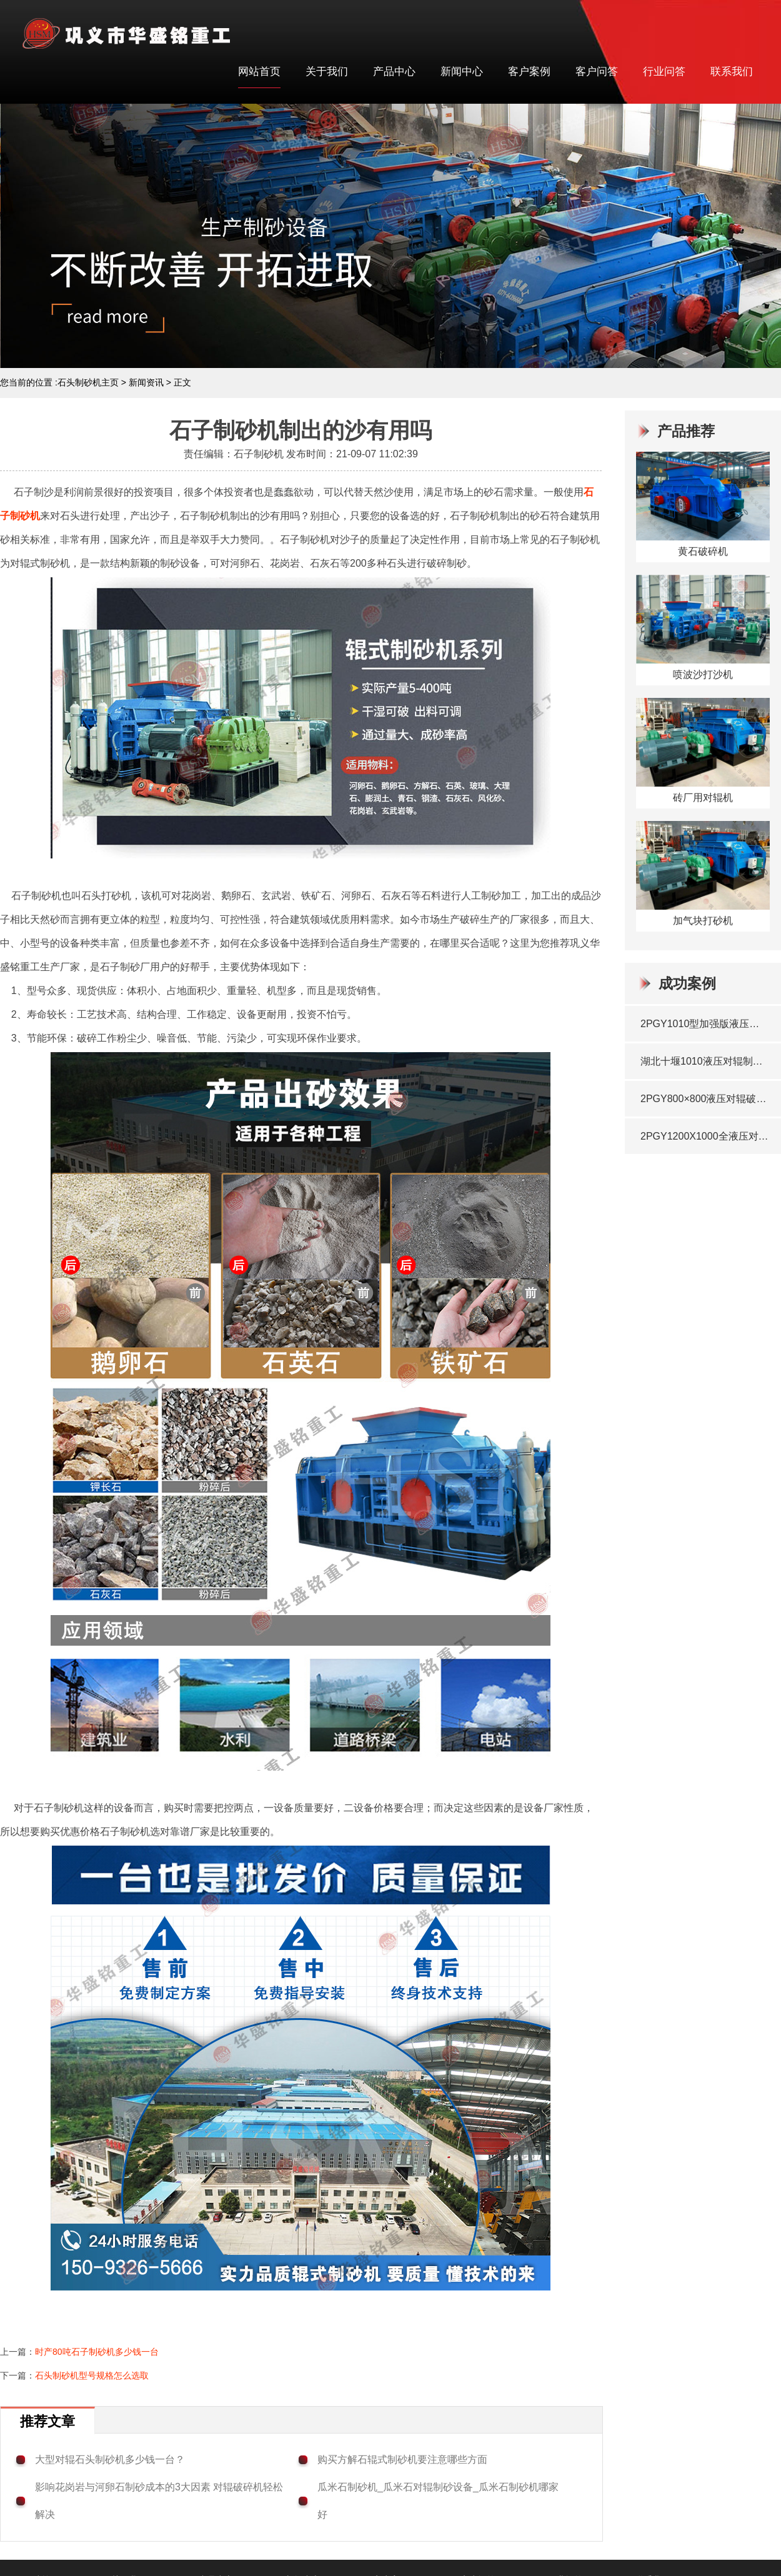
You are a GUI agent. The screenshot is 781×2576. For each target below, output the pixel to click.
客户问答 (596, 71)
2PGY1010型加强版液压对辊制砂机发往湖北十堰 (704, 1023)
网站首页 (259, 71)
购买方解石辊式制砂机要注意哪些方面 (402, 2459)
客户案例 (529, 71)
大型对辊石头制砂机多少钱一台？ (110, 2459)
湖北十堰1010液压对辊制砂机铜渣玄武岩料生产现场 (704, 1061)
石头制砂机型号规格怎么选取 (92, 2375)
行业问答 (664, 71)
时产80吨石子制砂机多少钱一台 (97, 2352)
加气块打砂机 (703, 920)
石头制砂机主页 (88, 382)
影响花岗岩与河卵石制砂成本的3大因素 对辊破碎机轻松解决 (159, 2501)
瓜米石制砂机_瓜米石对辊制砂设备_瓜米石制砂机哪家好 (438, 2501)
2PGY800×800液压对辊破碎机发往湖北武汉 (704, 1098)
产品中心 (394, 71)
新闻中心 (461, 71)
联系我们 (731, 71)
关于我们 (327, 71)
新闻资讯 (146, 382)
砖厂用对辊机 (703, 797)
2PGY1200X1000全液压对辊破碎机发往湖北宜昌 (704, 1136)
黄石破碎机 (703, 551)
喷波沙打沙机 (703, 674)
